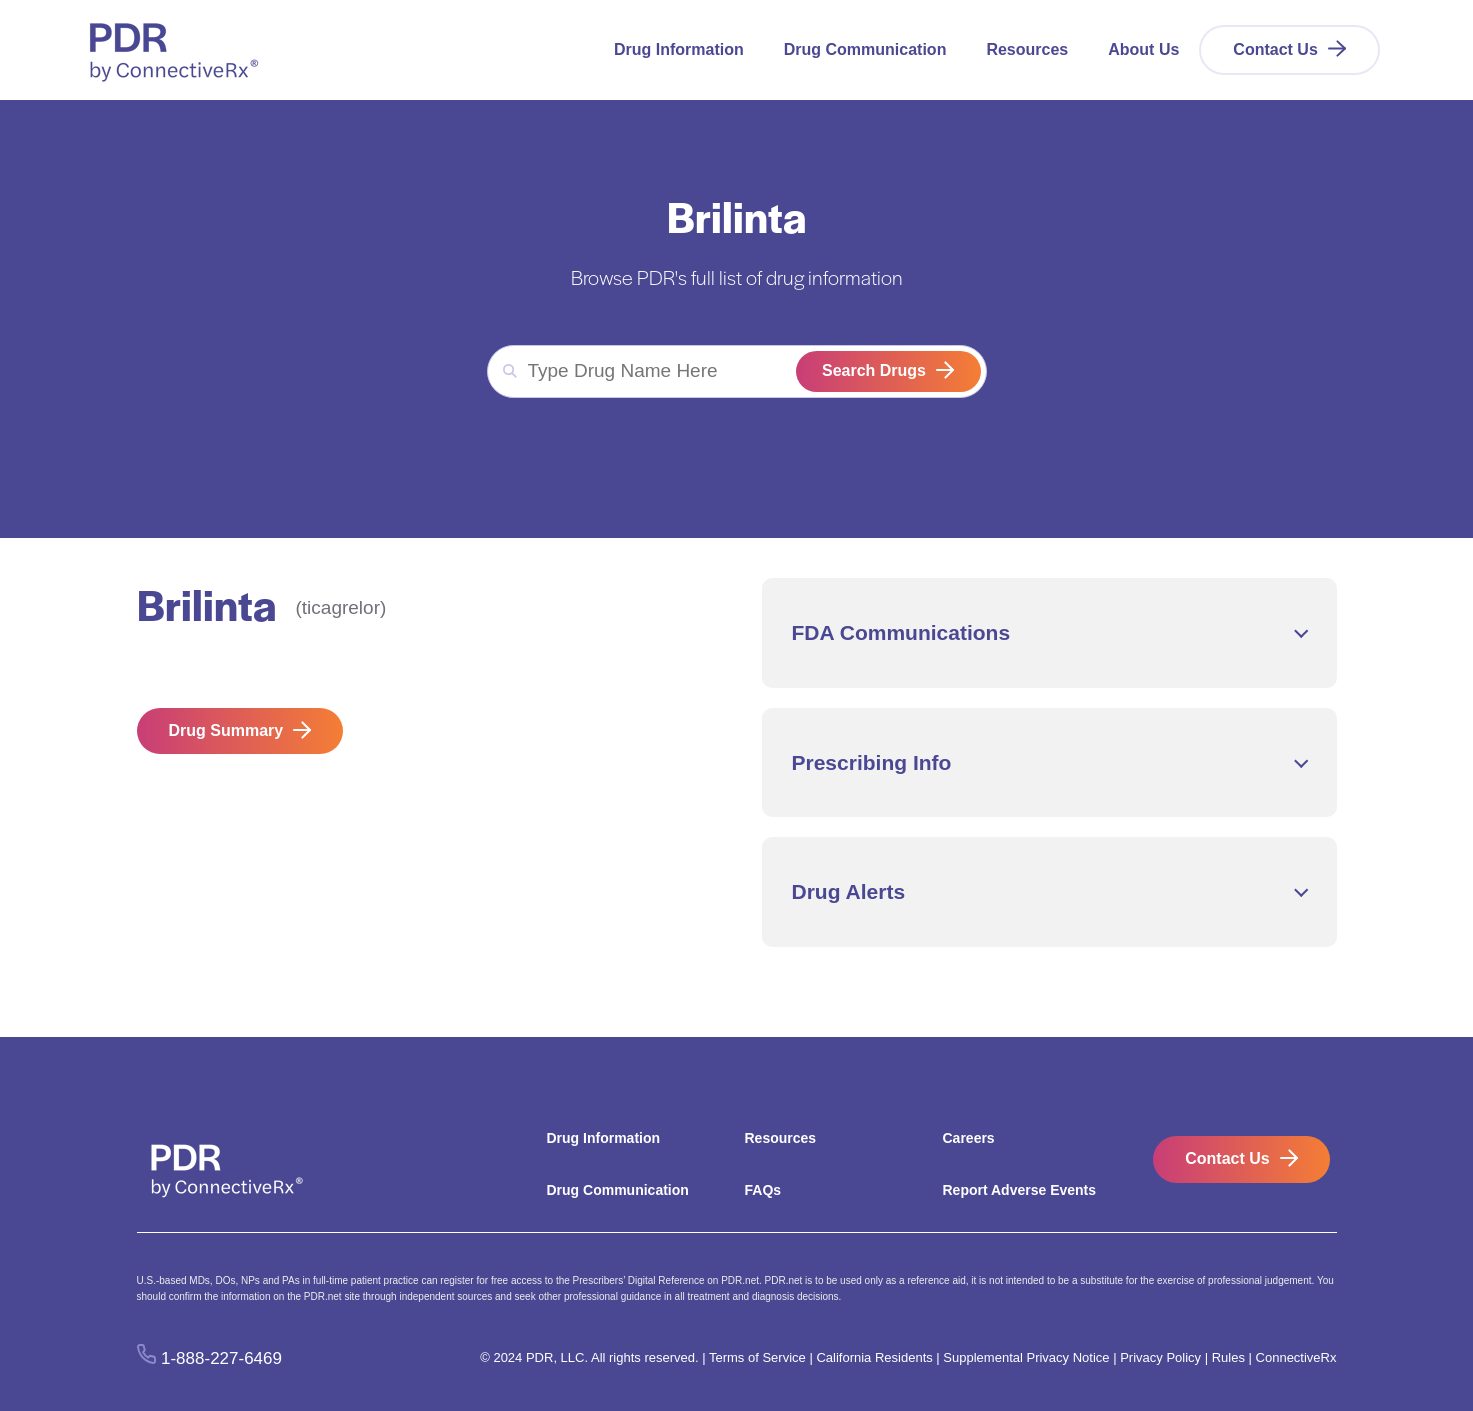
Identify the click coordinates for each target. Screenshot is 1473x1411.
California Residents (874, 1357)
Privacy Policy (1160, 1357)
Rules (1228, 1357)
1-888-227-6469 (221, 1358)
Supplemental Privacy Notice (1026, 1357)
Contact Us (1275, 49)
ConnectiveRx (1296, 1357)
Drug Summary (226, 730)
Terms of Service (757, 1357)
